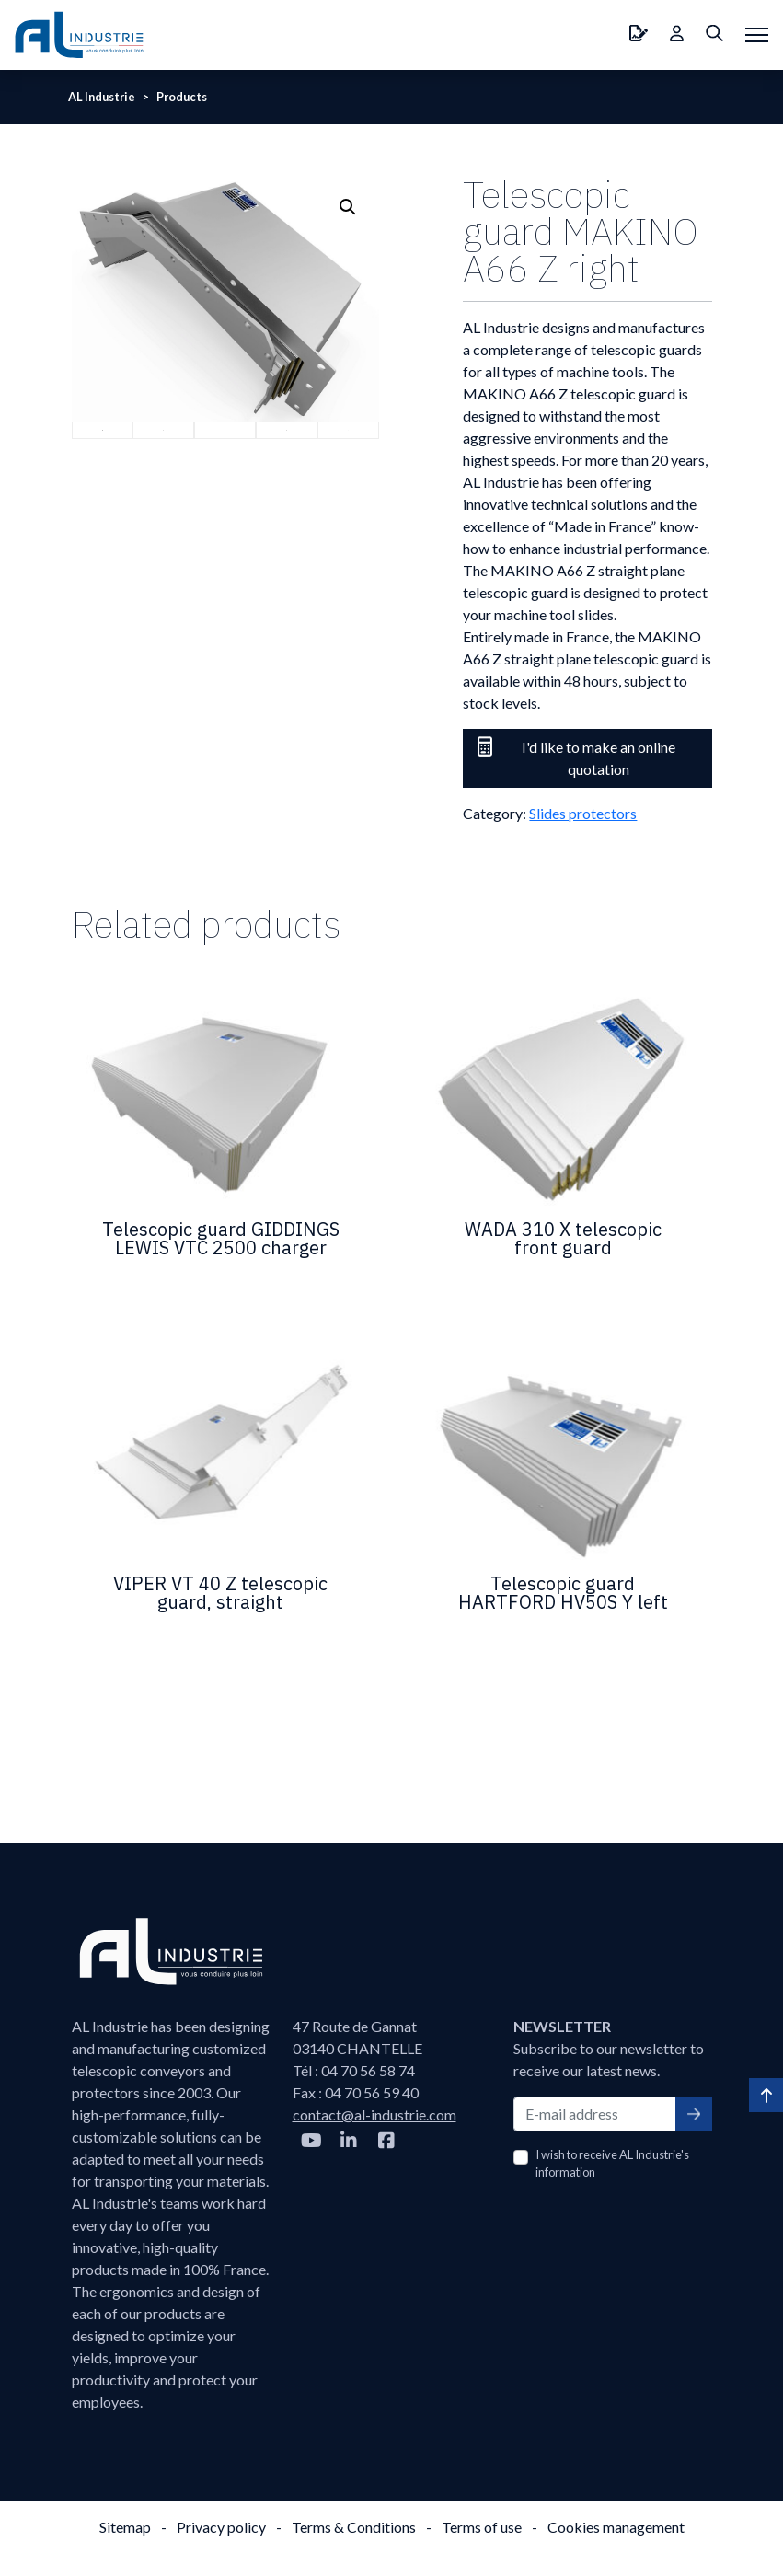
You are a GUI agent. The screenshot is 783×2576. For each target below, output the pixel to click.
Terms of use (482, 2527)
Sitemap (125, 2527)
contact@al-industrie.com (374, 2114)
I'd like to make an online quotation (576, 757)
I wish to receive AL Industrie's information (612, 2163)
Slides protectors (583, 813)
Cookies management (616, 2527)
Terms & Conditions (354, 2527)
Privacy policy (221, 2527)
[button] (347, 207)
